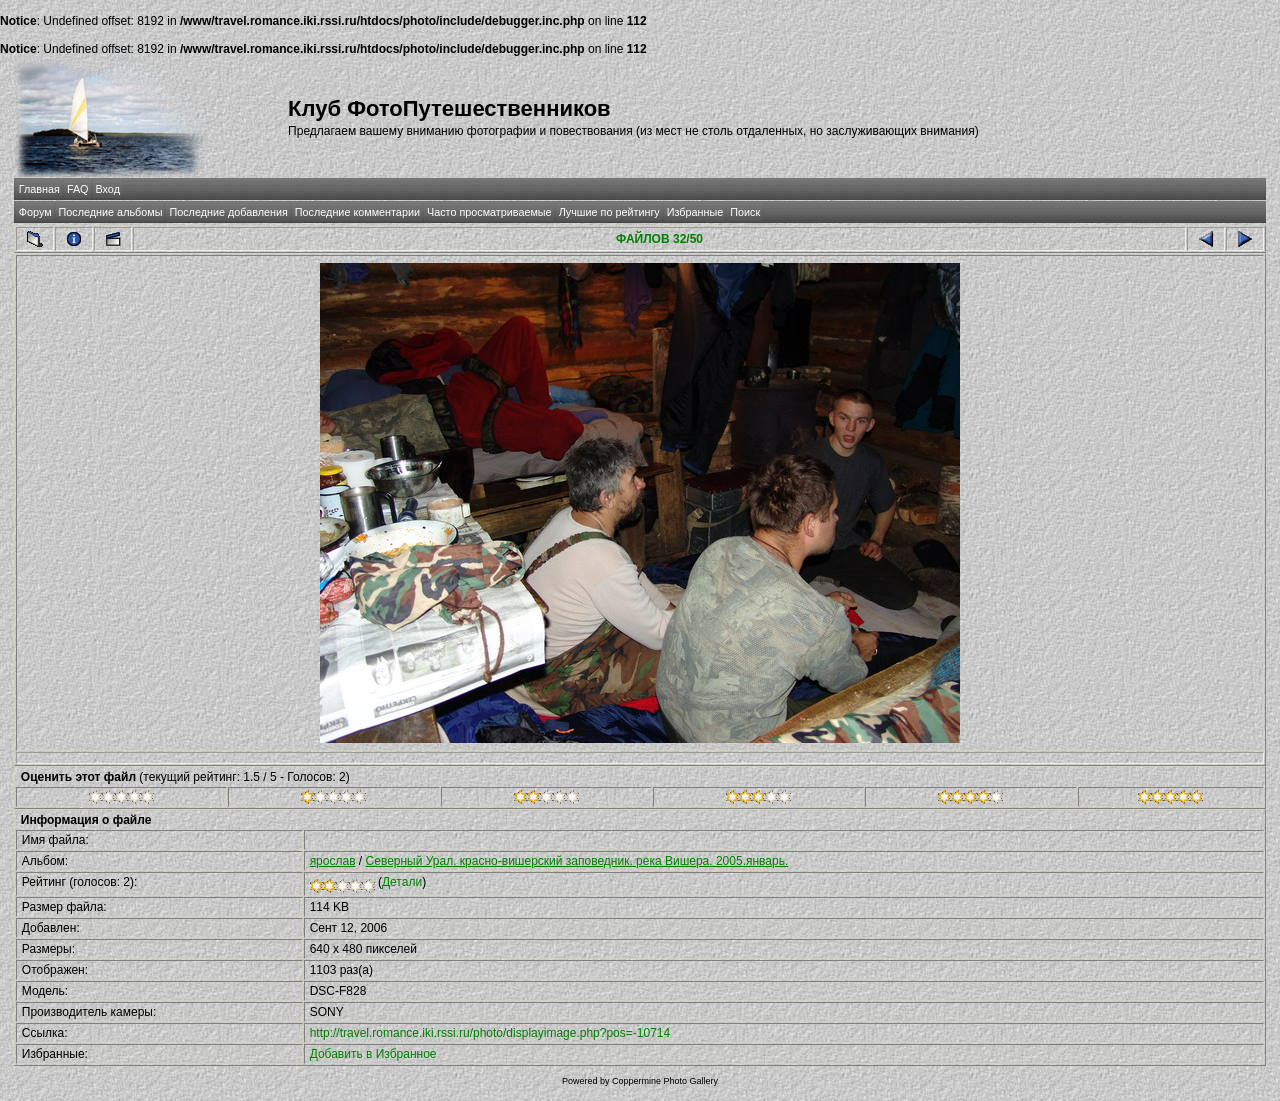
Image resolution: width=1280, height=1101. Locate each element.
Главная (39, 189)
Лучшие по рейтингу (609, 212)
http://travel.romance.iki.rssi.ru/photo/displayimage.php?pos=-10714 (490, 1033)
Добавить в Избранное (373, 1054)
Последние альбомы (111, 212)
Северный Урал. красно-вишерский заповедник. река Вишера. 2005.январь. (577, 861)
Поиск (745, 212)
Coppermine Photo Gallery (665, 1081)
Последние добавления (228, 212)
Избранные (695, 212)
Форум (35, 212)
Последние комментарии (357, 212)
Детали (402, 882)
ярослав (333, 861)
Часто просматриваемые (489, 212)
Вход (108, 189)
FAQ (78, 189)
